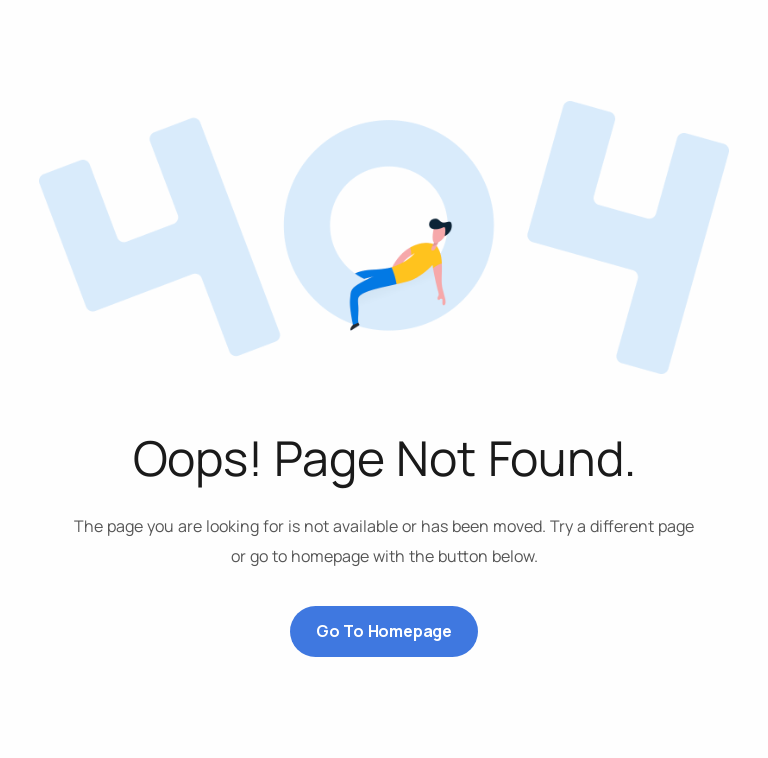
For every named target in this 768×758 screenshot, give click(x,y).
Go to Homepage (384, 631)
